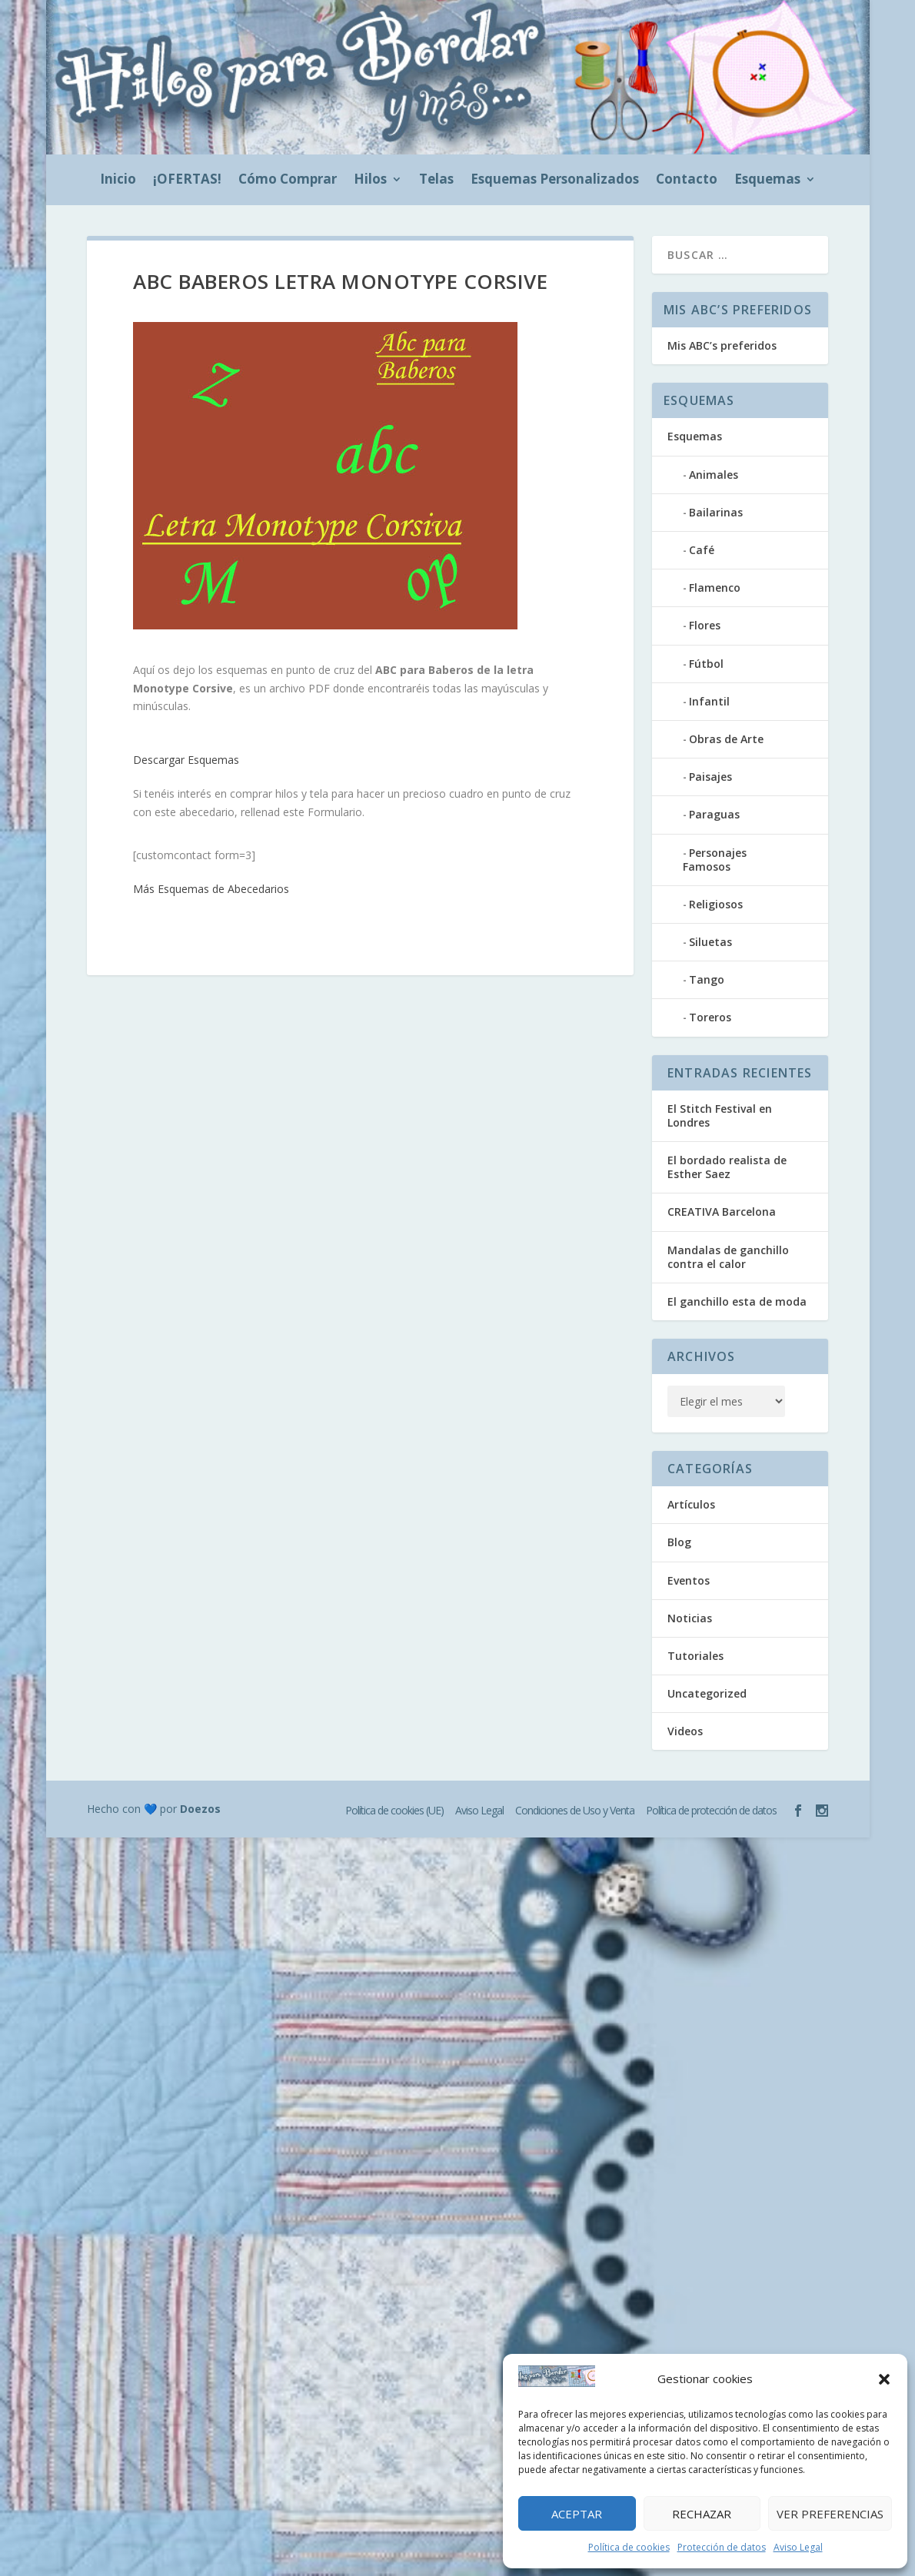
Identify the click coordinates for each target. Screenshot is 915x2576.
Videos (685, 1731)
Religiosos (716, 904)
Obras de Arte (726, 739)
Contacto (686, 181)
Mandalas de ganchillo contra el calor (728, 1257)
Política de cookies (629, 2547)
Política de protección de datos (711, 1810)
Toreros (710, 1017)
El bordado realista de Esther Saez (727, 1167)
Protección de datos (721, 2547)
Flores (704, 625)
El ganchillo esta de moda (737, 1301)
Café (701, 550)
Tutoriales (695, 1655)
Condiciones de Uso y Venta (574, 1810)
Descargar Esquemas (186, 759)
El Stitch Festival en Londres (719, 1115)
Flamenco (714, 587)
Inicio (118, 181)
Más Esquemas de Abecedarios (211, 888)
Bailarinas (716, 512)
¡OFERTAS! (187, 181)
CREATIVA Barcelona (721, 1211)
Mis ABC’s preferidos (722, 345)
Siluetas (710, 941)
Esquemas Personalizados (555, 181)
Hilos (370, 181)
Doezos (200, 1808)
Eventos (688, 1580)
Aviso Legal (798, 2547)
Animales (713, 474)
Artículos (691, 1504)
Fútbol (706, 663)
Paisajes (710, 776)
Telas (436, 181)
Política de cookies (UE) (394, 1810)
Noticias (689, 1618)
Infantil (709, 701)
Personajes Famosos (715, 859)
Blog (679, 1542)
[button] (884, 2379)
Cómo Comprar (287, 181)
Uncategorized (707, 1693)
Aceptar (576, 2513)
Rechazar (701, 2513)
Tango (706, 979)
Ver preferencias (830, 2513)
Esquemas (767, 181)
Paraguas (714, 814)
